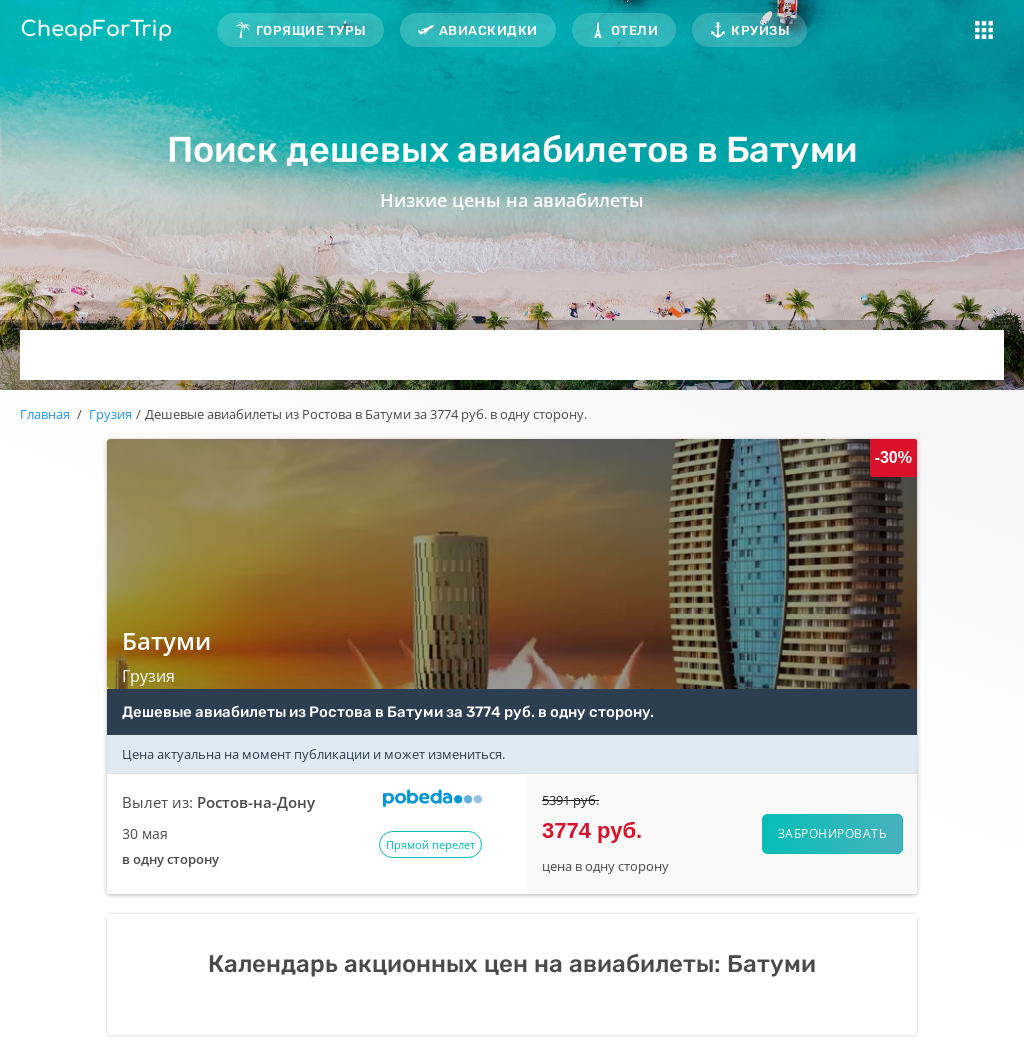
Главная (45, 414)
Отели (635, 30)
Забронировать (833, 833)
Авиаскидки (488, 30)
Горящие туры (311, 30)
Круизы (760, 30)
